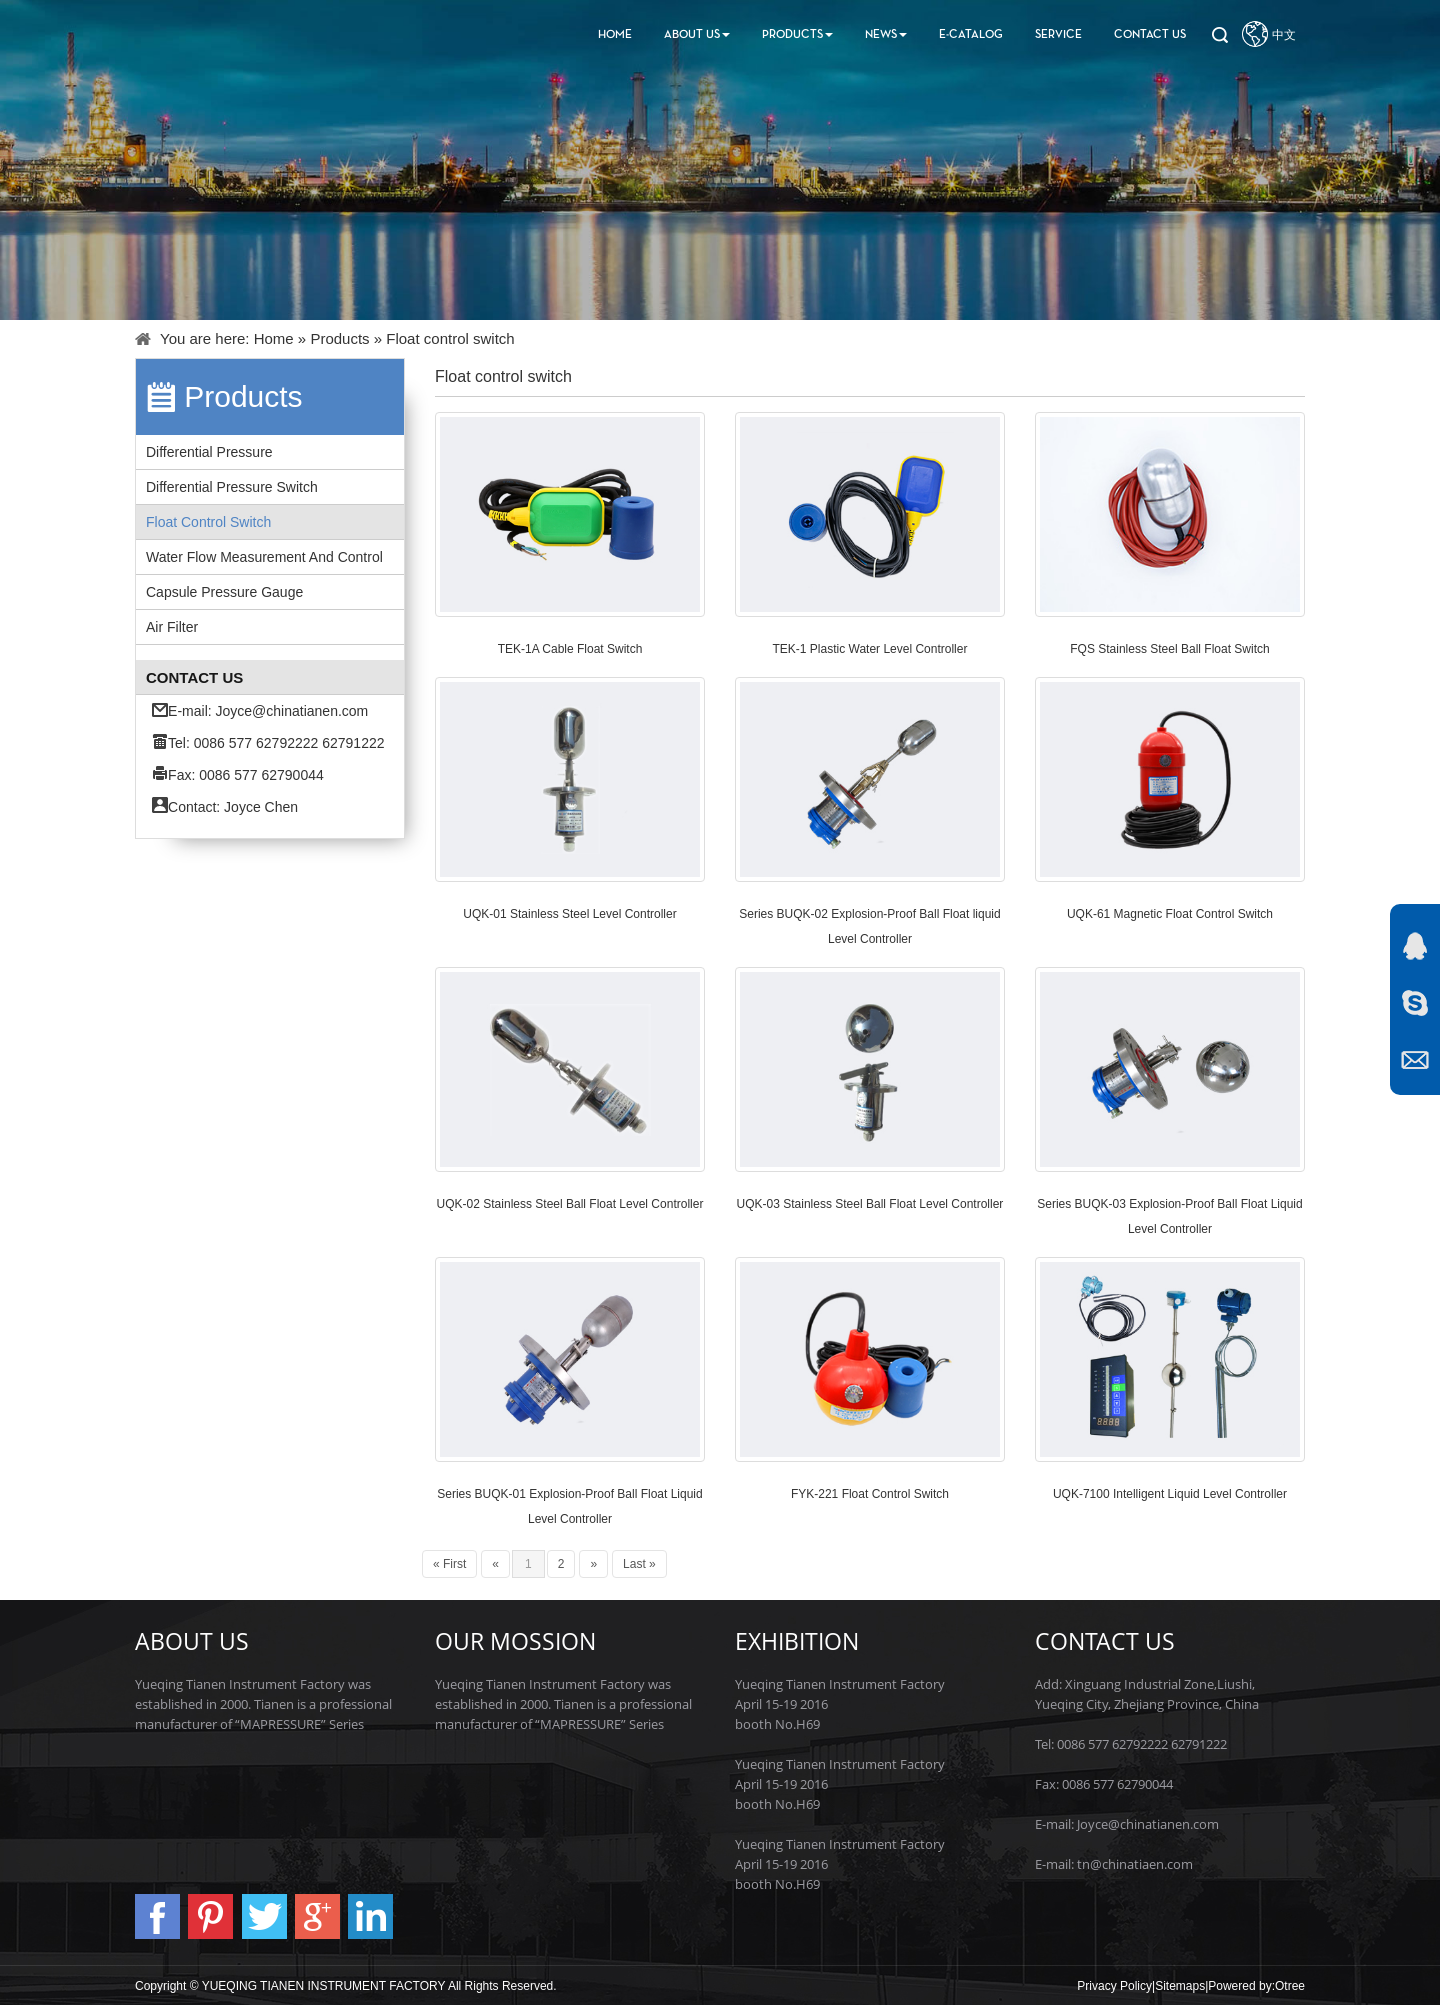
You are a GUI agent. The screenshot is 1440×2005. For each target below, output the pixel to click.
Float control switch (208, 522)
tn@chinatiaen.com (1135, 1864)
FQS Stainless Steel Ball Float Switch (1169, 649)
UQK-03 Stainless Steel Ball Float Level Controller (870, 1204)
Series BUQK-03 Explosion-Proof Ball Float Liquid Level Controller (1169, 1216)
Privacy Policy (1114, 1986)
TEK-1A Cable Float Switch (570, 649)
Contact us (1150, 35)
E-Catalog (971, 35)
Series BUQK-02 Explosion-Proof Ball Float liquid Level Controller (869, 926)
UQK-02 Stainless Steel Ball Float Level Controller (570, 1204)
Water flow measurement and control (264, 557)
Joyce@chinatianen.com (292, 711)
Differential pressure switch (232, 487)
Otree (1290, 1986)
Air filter (172, 627)
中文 (1284, 35)
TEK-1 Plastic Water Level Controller (870, 649)
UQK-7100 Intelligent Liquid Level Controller (1170, 1494)
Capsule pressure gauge (224, 592)
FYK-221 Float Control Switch (870, 1494)
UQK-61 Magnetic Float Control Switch (1170, 914)
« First (449, 1564)
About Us (697, 35)
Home (615, 35)
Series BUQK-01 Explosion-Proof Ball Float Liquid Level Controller (569, 1506)
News (886, 35)
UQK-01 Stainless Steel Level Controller (569, 914)
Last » (639, 1564)
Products (797, 35)
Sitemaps (1180, 1986)
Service (1058, 35)
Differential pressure (209, 452)
